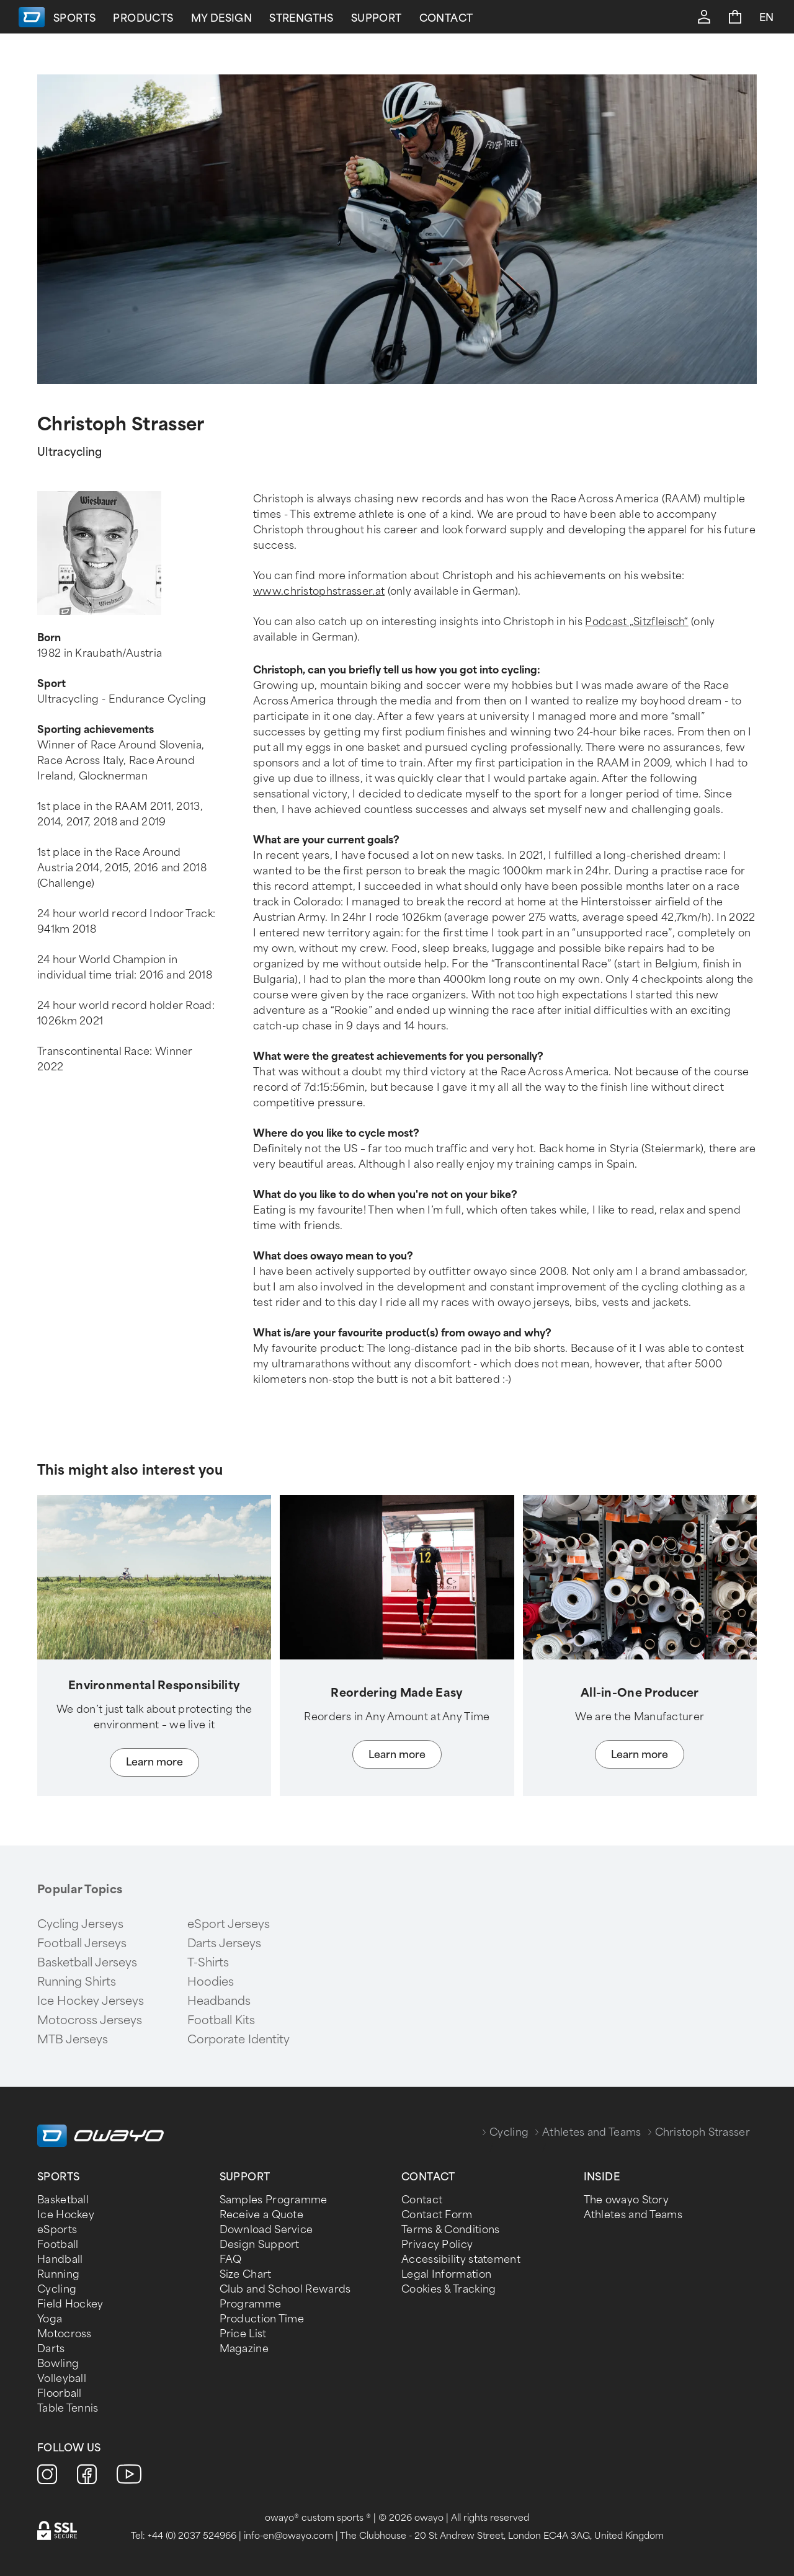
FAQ (231, 2259)
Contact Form (437, 2215)
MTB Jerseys (72, 2039)
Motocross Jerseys (89, 2020)
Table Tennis (68, 2408)
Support (473, 18)
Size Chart (246, 2274)
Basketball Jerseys (87, 1963)
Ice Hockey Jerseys (90, 2001)
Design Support (260, 2244)
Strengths (399, 18)
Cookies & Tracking (448, 2289)
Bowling (58, 2363)
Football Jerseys (82, 1943)
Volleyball (61, 2378)
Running (58, 2274)
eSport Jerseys (228, 1924)
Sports (172, 18)
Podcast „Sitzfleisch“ (636, 622)
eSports (57, 2230)
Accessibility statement (460, 2259)
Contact (543, 18)
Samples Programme (274, 2200)
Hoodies (210, 1982)
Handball (60, 2259)
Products (240, 18)
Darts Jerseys (224, 1943)
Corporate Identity (238, 2039)
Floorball (59, 2393)
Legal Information (446, 2274)
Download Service (266, 2230)
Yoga (49, 2319)
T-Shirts (208, 1963)
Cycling (509, 2132)
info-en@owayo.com (288, 2536)
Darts (51, 2349)
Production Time (262, 2319)
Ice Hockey (65, 2215)
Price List (243, 2334)
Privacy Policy (437, 2244)
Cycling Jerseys (80, 1924)
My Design (318, 18)
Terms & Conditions (450, 2230)
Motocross (64, 2334)
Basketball (63, 2200)
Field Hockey (70, 2304)
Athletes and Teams (591, 2132)
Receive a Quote (262, 2215)
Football (57, 2244)
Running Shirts (76, 1982)
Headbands (219, 2001)
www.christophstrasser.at (319, 591)
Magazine (244, 2349)
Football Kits (221, 2020)
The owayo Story (626, 2200)
